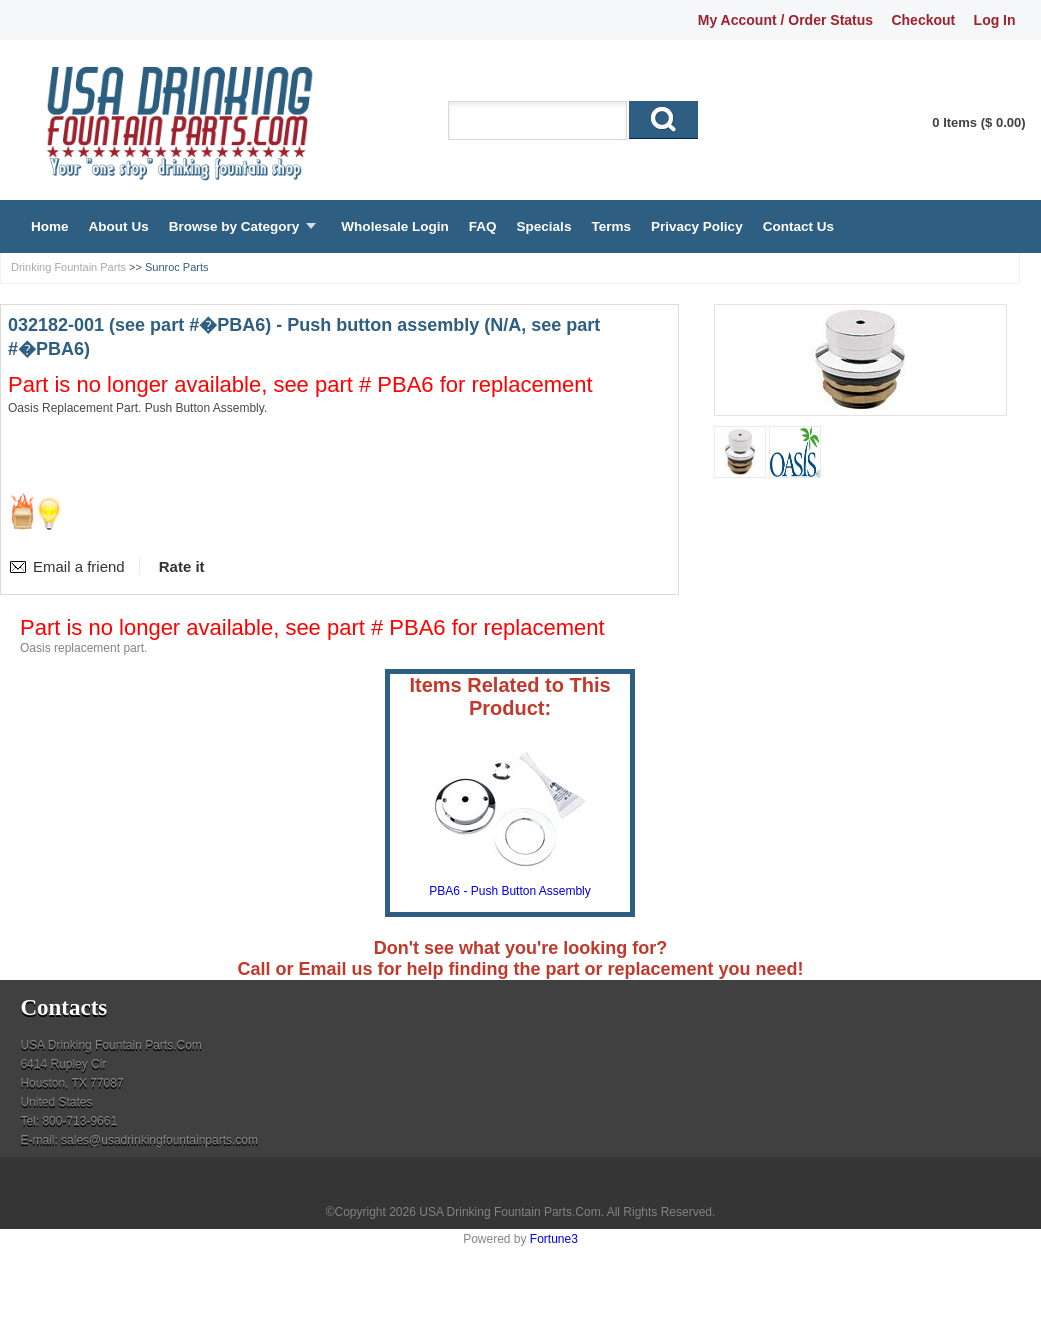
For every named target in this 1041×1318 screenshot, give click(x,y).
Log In (995, 20)
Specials (544, 226)
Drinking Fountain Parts (68, 267)
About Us (119, 226)
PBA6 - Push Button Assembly (509, 891)
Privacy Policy (697, 226)
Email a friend (79, 566)
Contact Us (798, 226)
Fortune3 (554, 1239)
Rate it (182, 566)
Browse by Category (234, 226)
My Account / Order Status (785, 20)
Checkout (923, 20)
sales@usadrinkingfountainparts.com (159, 1140)
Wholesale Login (394, 226)
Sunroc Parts (177, 267)
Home (50, 226)
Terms (611, 226)
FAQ (483, 226)
